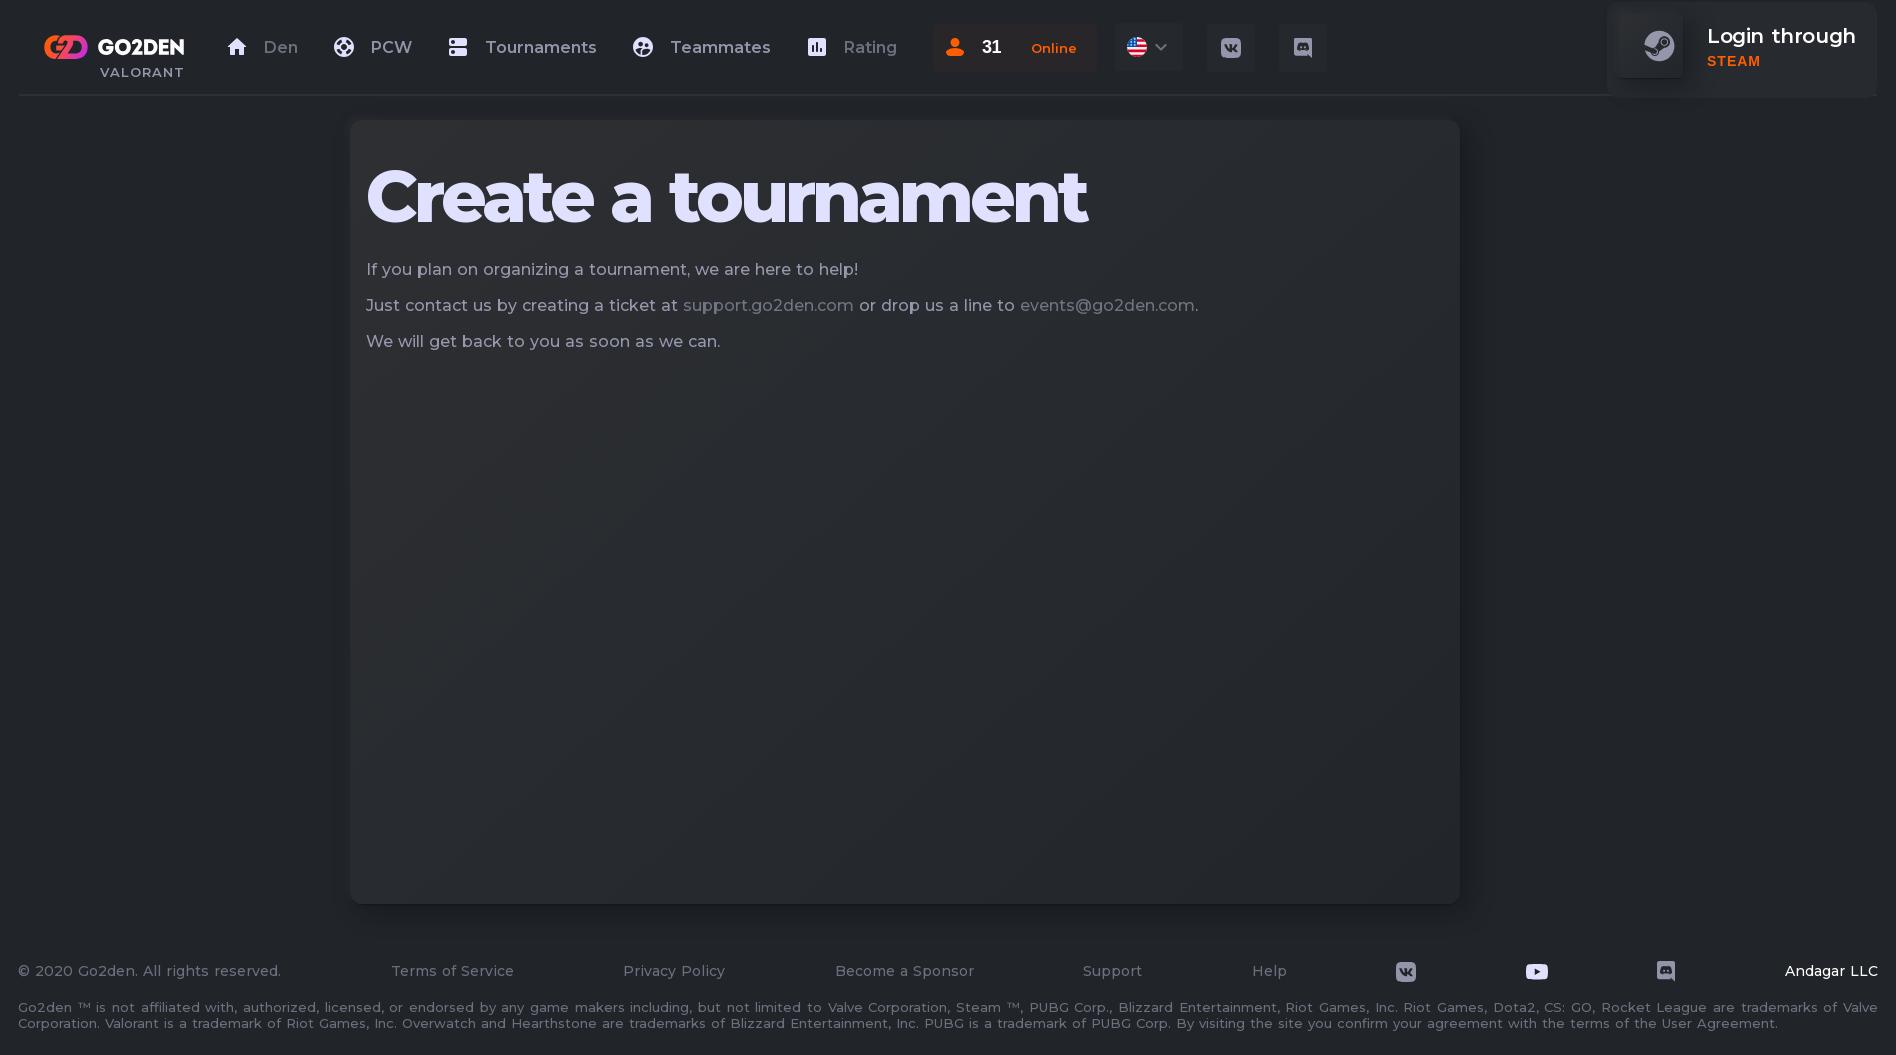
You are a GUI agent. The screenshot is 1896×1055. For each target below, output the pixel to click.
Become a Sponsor (904, 971)
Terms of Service (452, 971)
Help (1269, 971)
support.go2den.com (768, 305)
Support (1112, 971)
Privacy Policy (674, 971)
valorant (142, 72)
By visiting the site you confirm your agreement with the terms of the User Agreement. (1477, 1023)
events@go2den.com (1107, 305)
